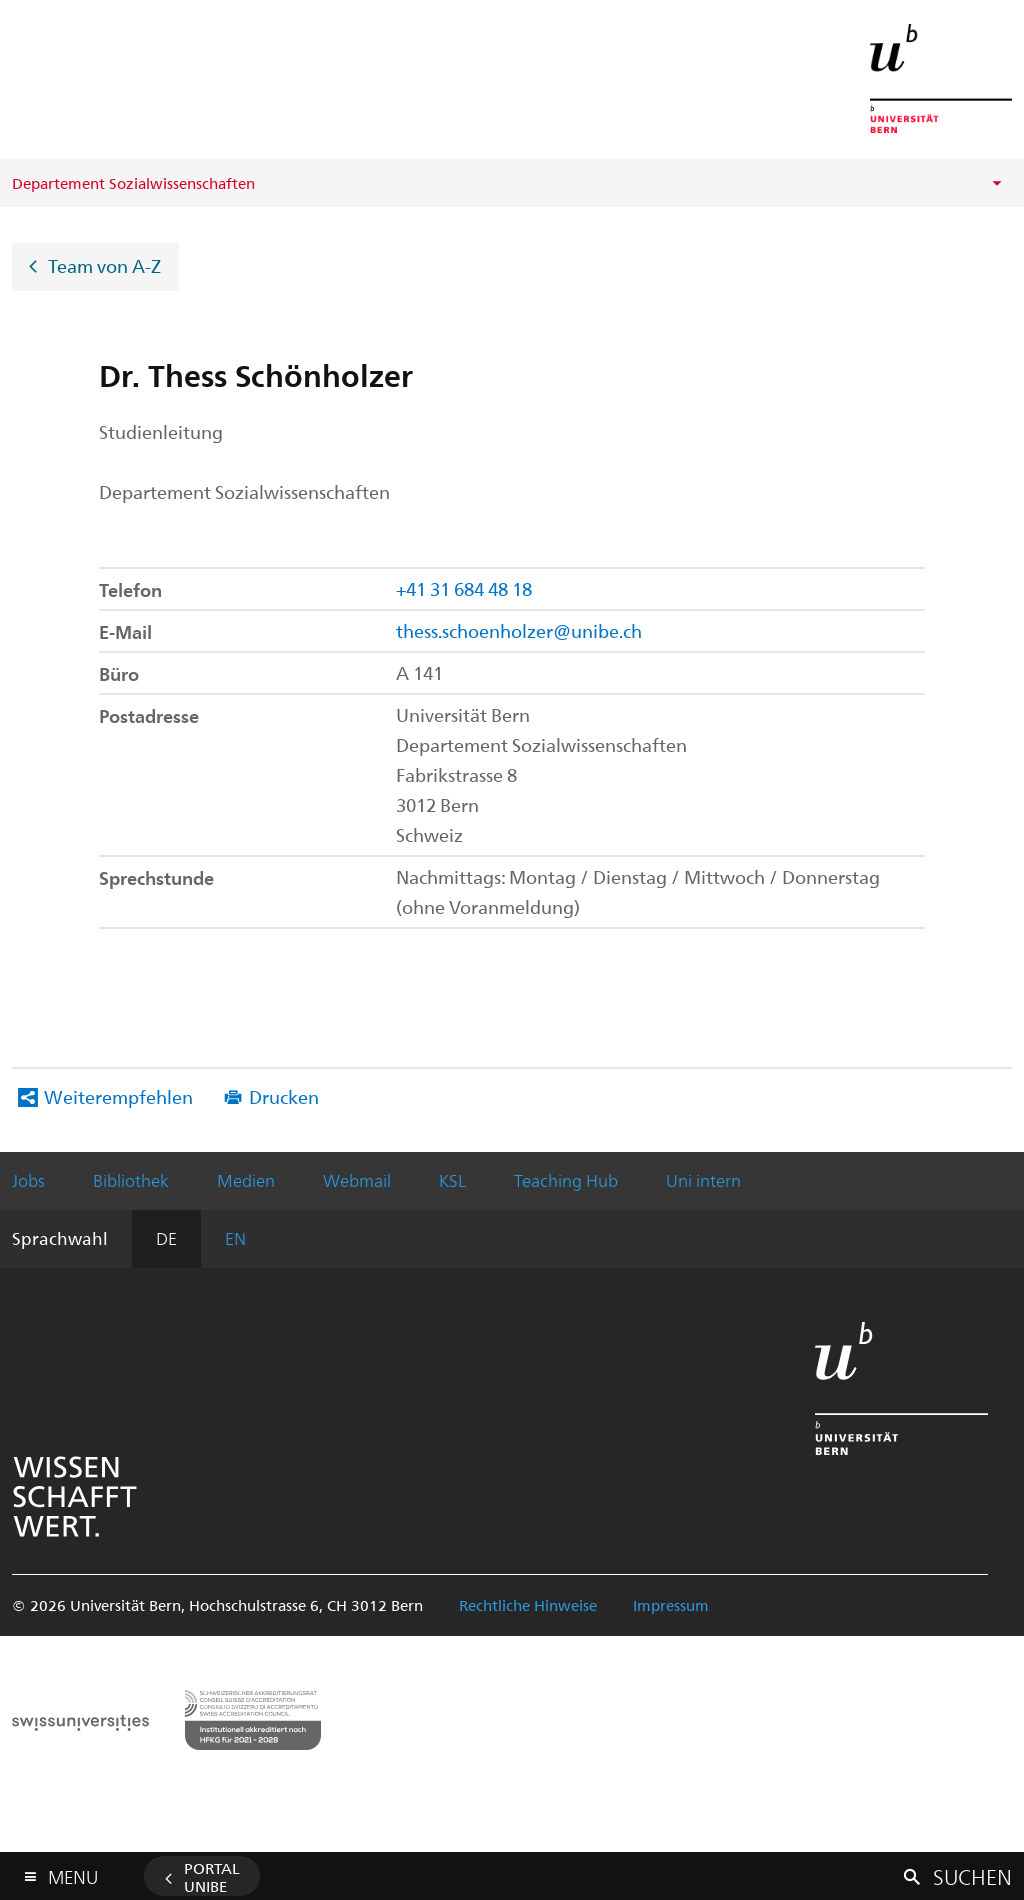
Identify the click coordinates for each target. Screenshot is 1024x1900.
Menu (73, 1872)
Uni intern (703, 1180)
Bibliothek (131, 1180)
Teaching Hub (566, 1180)
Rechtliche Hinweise (528, 1605)
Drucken (284, 1096)
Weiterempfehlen (118, 1096)
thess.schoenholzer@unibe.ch (519, 630)
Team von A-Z (104, 264)
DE (166, 1238)
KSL (452, 1180)
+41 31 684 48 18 (464, 588)
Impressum (671, 1605)
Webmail (357, 1180)
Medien (246, 1180)
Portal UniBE (212, 1877)
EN (235, 1238)
